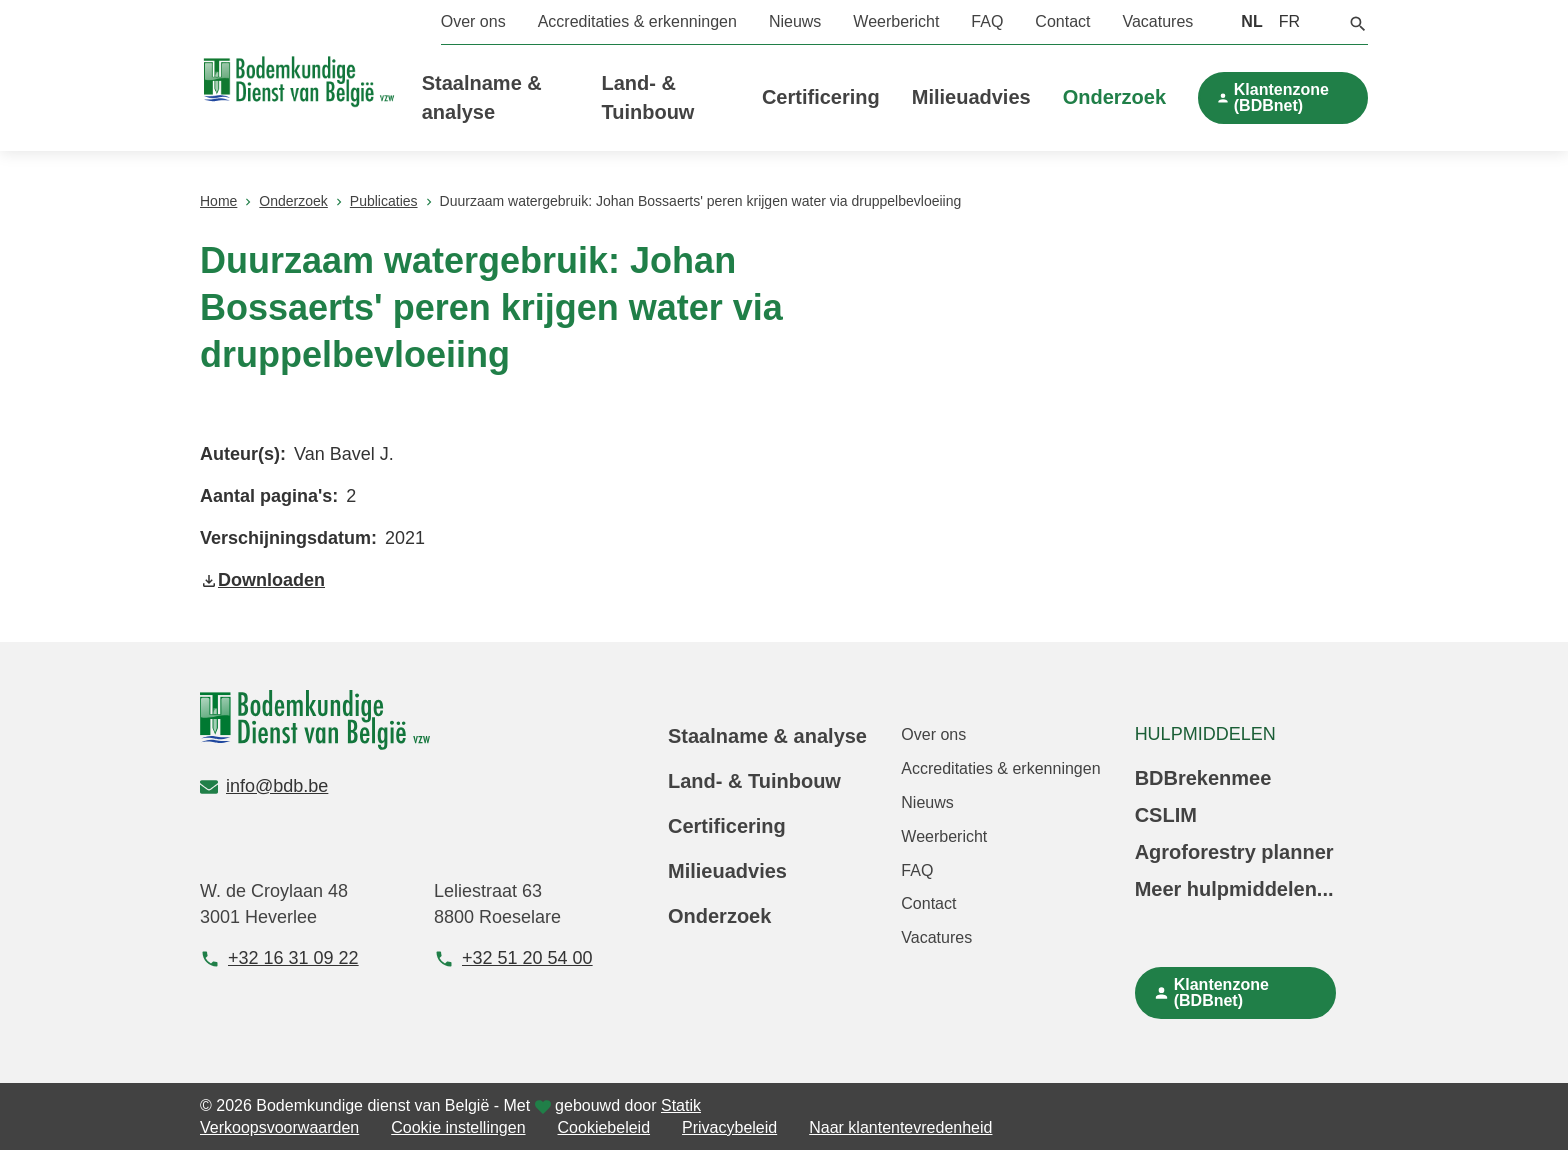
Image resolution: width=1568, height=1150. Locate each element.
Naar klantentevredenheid (900, 1127)
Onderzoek (1114, 97)
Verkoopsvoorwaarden (279, 1127)
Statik (681, 1105)
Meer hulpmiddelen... (1234, 889)
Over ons (473, 21)
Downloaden (262, 580)
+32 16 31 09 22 (279, 958)
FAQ (987, 21)
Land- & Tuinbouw (754, 781)
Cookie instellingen (458, 1127)
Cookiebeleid (604, 1127)
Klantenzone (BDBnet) (1281, 97)
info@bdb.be (264, 786)
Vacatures (1157, 21)
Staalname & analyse (767, 736)
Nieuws (795, 21)
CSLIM (1166, 815)
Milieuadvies (971, 97)
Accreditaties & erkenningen (637, 21)
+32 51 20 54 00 (513, 958)
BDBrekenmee (1203, 778)
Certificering (821, 97)
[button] (1358, 22)
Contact (1062, 21)
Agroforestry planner (1234, 852)
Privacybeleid (729, 1127)
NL (1251, 21)
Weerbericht (896, 21)
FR (1289, 21)
